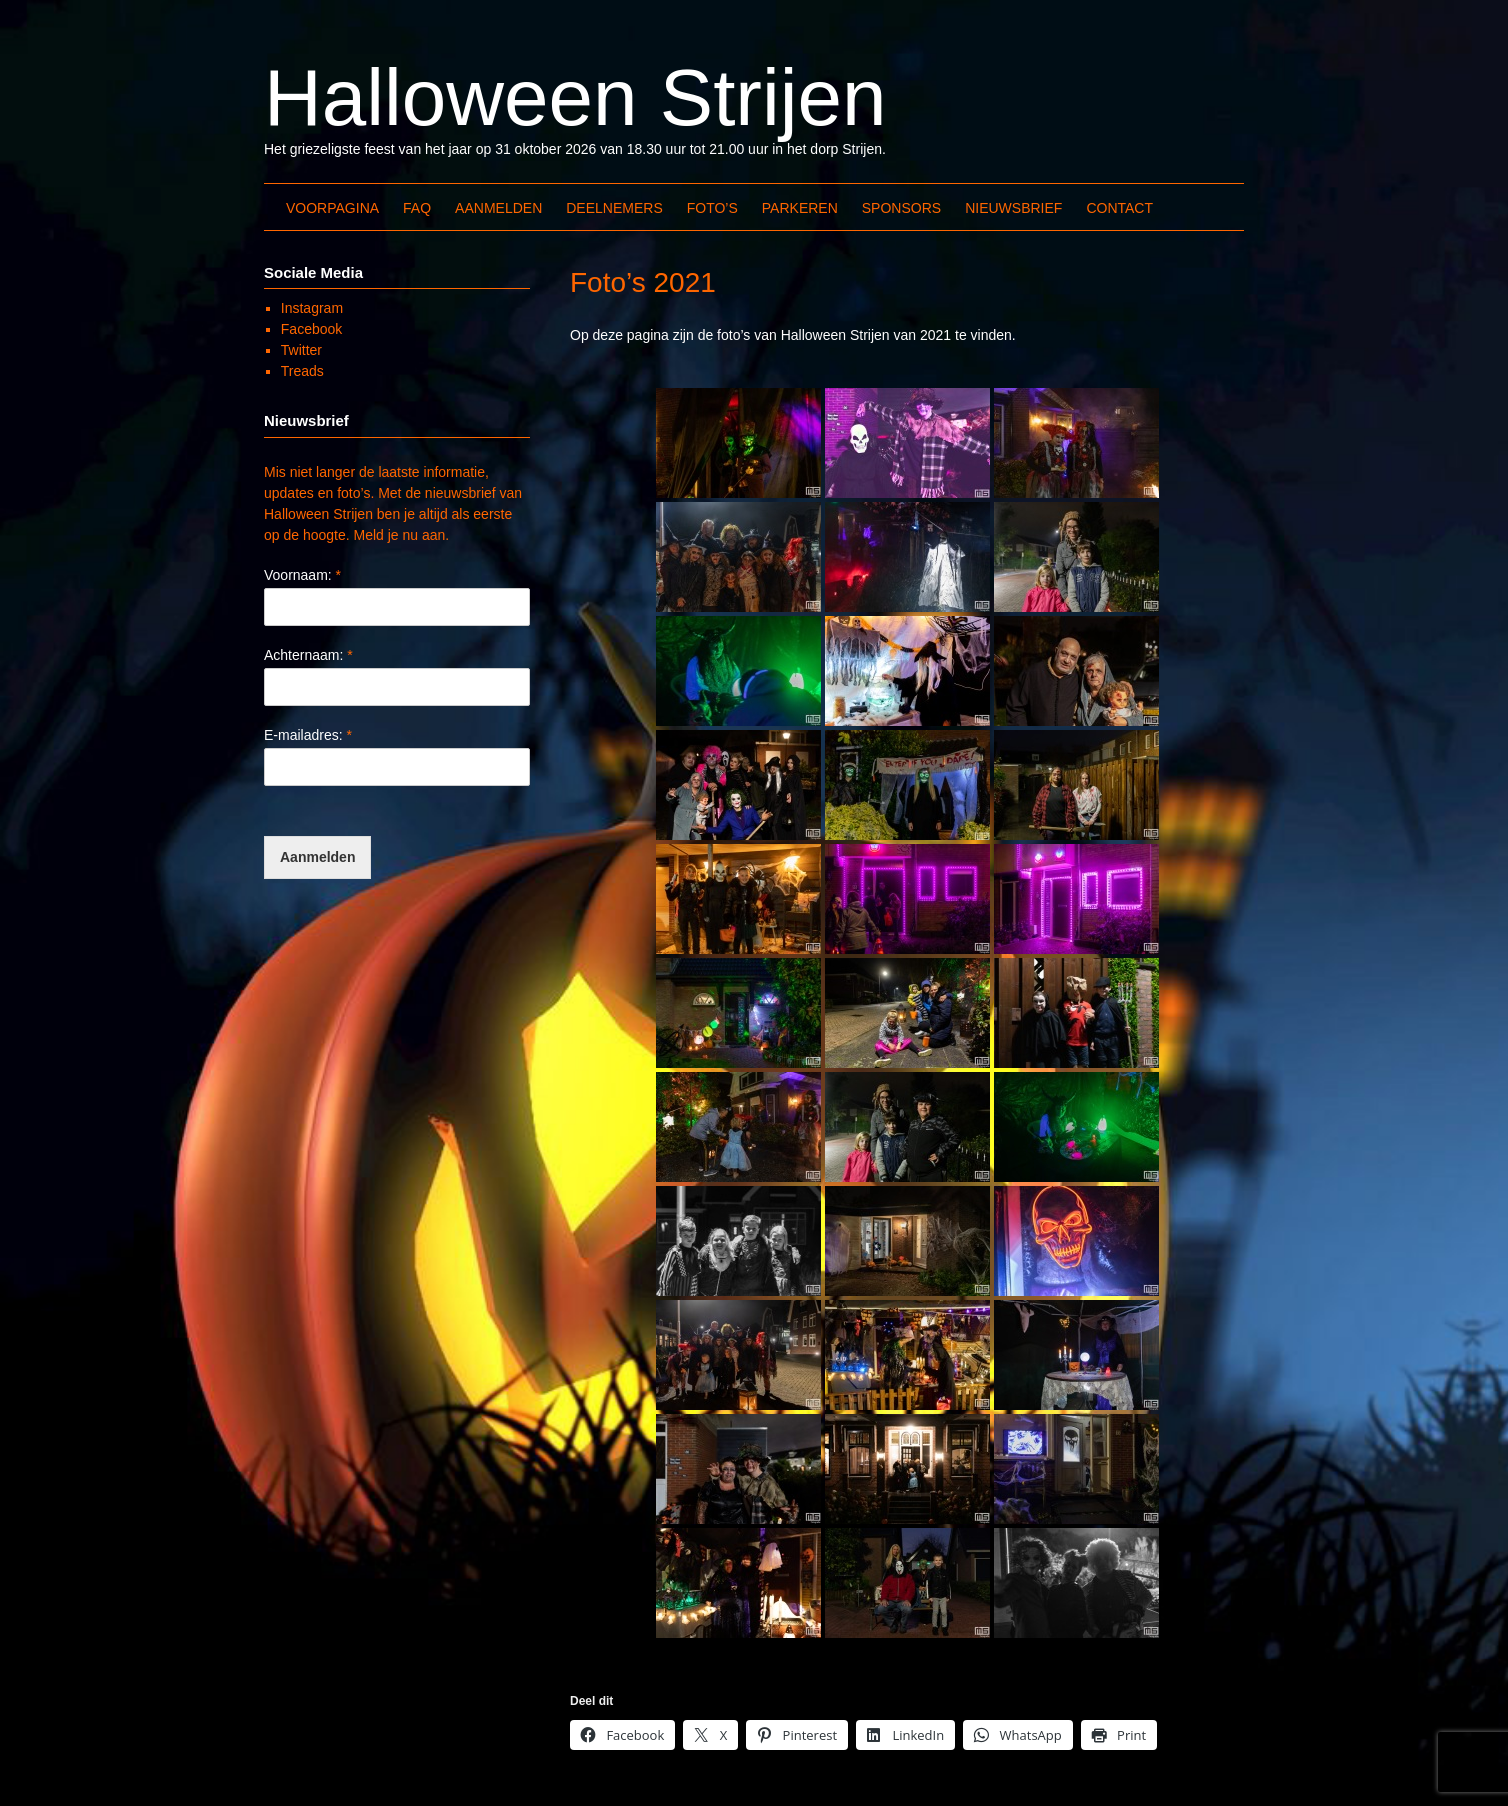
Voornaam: (302, 575)
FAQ (417, 208)
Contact (1119, 208)
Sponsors (901, 208)
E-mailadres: (308, 735)
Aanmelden (498, 208)
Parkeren (800, 208)
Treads (302, 371)
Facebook (311, 329)
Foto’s (712, 208)
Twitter (301, 350)
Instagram (312, 308)
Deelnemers (614, 208)
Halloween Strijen (575, 97)
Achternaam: (308, 655)
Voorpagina (332, 208)
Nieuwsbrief (1013, 208)
